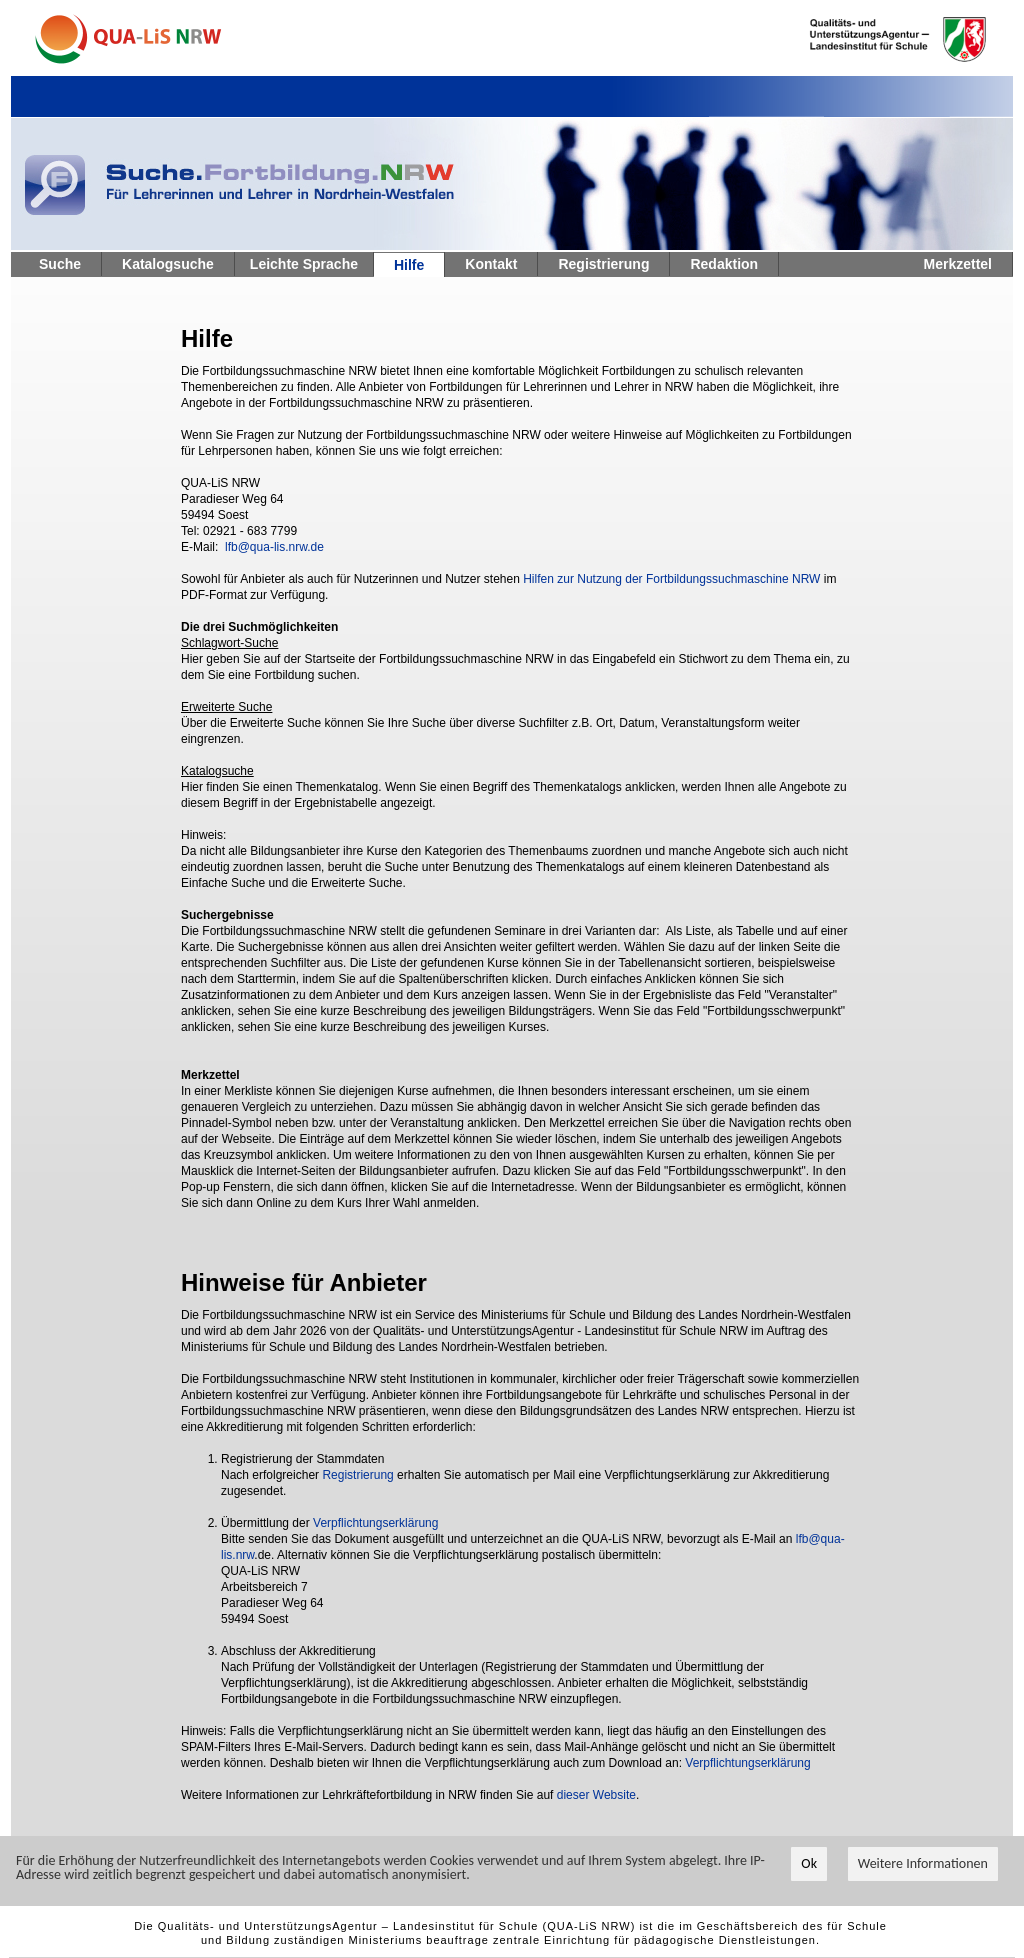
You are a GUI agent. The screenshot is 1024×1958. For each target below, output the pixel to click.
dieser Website (596, 1795)
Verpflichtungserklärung (375, 1523)
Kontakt (491, 264)
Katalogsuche (168, 264)
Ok (809, 1864)
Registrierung (603, 264)
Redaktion (724, 264)
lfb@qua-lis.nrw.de (274, 547)
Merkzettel (958, 264)
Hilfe (409, 265)
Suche (60, 264)
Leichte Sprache (304, 264)
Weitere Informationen (923, 1864)
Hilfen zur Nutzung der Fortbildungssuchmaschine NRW (671, 579)
